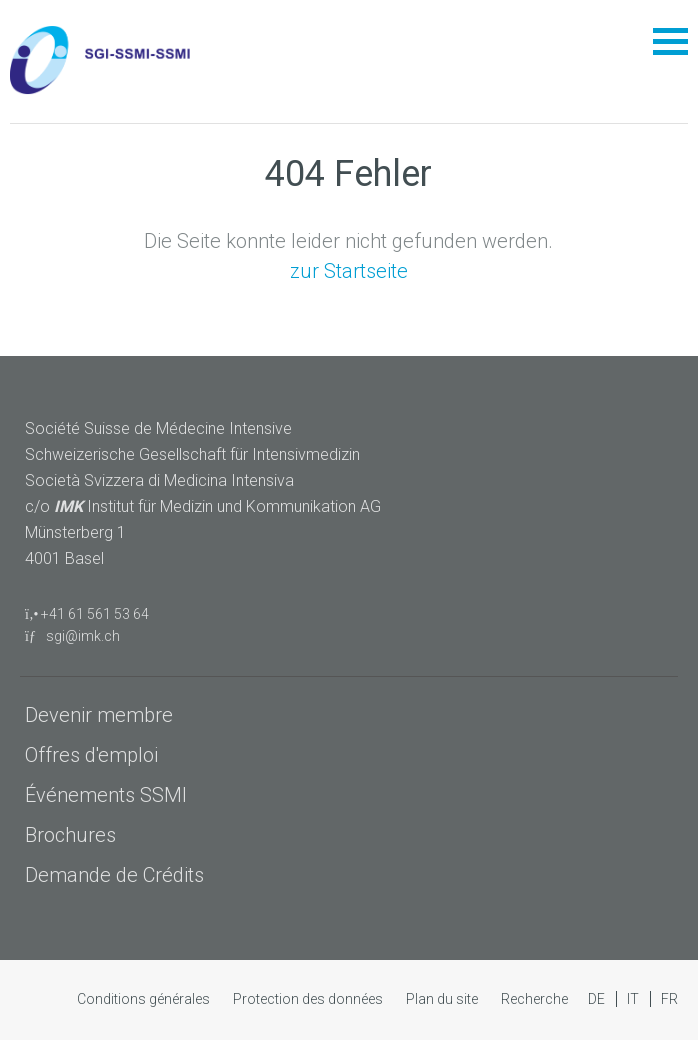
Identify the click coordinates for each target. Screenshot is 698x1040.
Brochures (70, 835)
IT (634, 999)
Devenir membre (99, 715)
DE (598, 999)
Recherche (534, 999)
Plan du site (443, 999)
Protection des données (309, 999)
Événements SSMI (106, 795)
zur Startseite (349, 271)
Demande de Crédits (114, 875)
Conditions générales (145, 999)
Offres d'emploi (91, 755)
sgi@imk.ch (72, 636)
